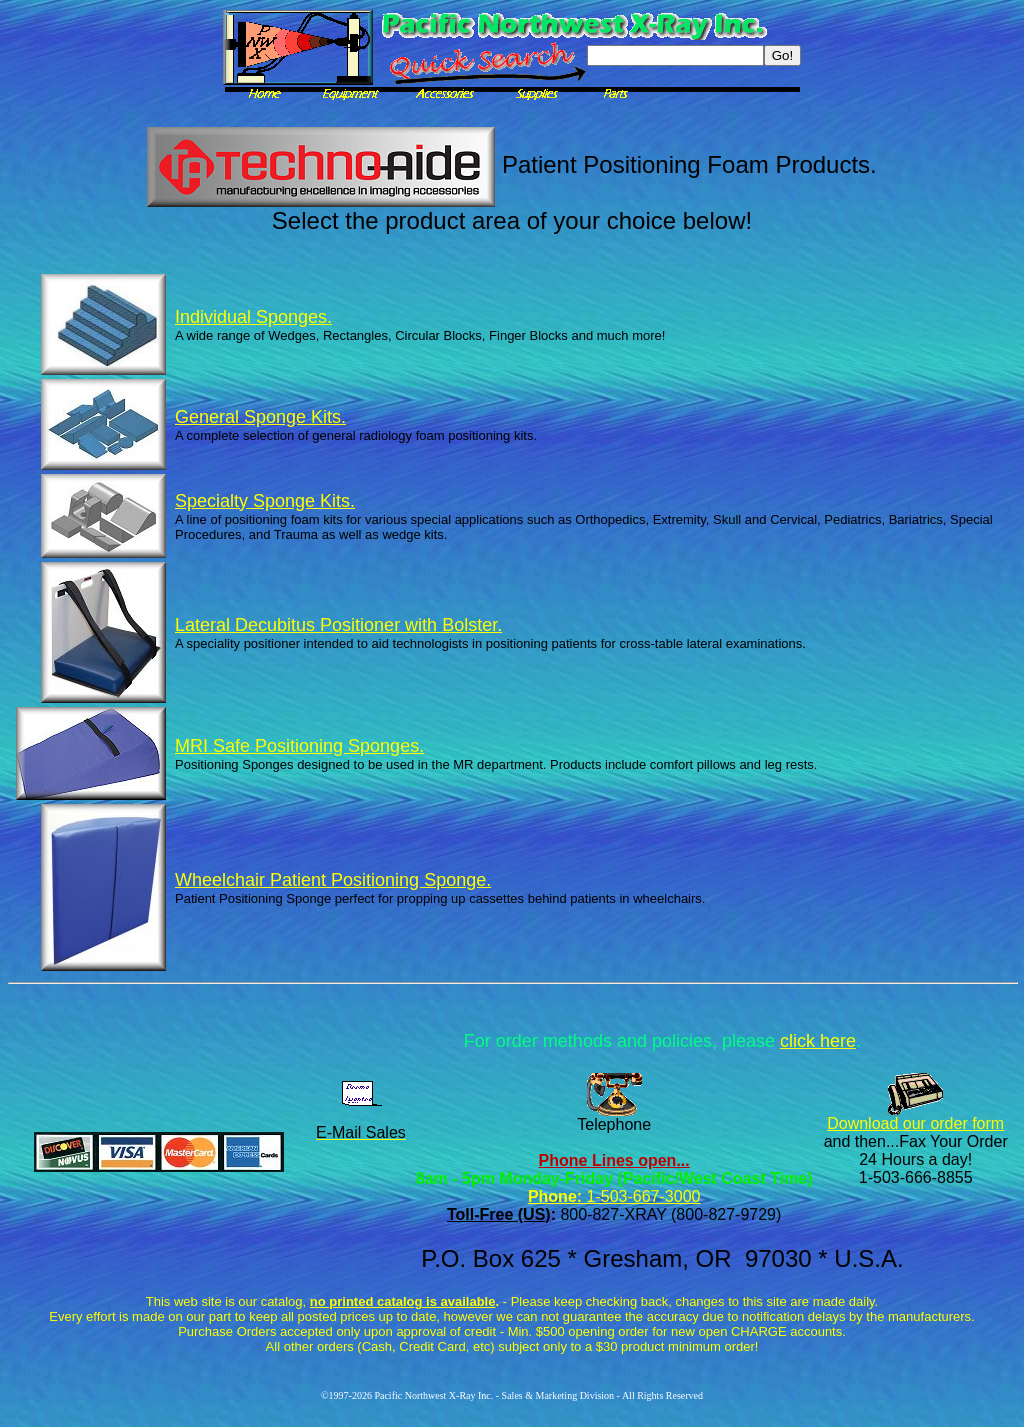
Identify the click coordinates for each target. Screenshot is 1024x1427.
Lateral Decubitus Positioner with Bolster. (338, 625)
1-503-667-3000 (641, 1196)
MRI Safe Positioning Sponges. (299, 746)
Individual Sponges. (253, 317)
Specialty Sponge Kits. (265, 501)
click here (818, 1041)
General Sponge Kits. (260, 417)
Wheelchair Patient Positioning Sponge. (333, 880)
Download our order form (915, 1123)
